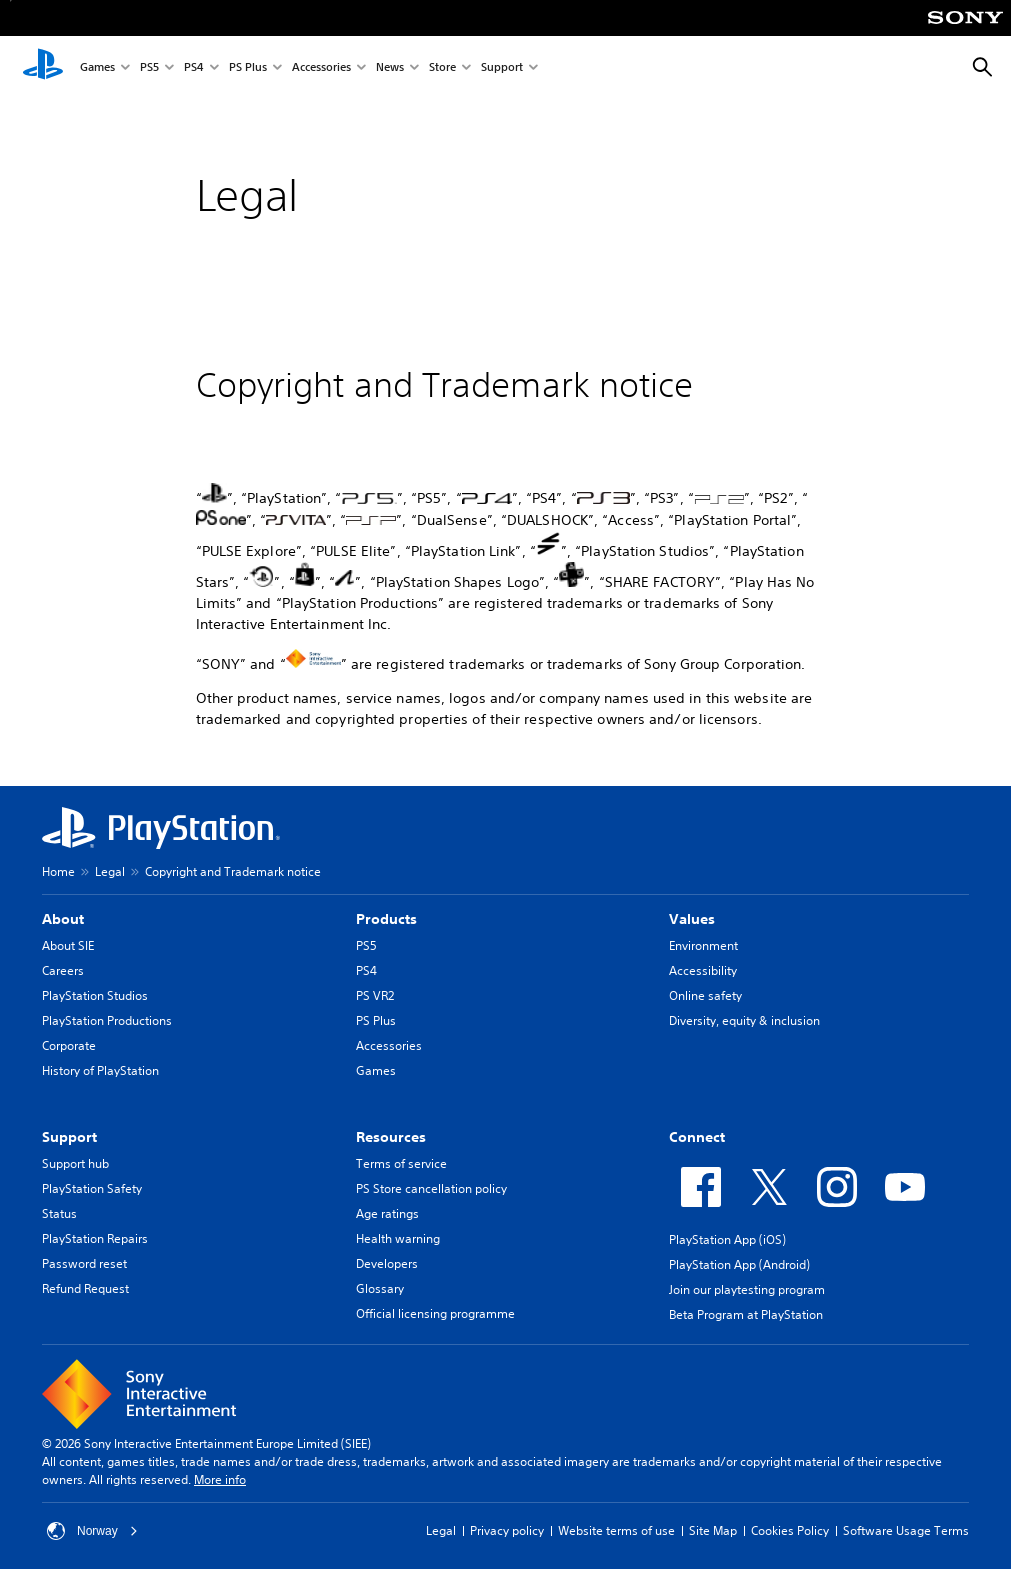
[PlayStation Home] (43, 68)
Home (58, 871)
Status (59, 1213)
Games (97, 68)
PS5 (149, 68)
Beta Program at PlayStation (746, 1314)
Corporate (69, 1045)
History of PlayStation (100, 1070)
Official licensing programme (435, 1313)
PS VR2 (375, 995)
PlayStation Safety (92, 1188)
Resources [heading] (391, 1137)
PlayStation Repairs (95, 1238)
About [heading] (63, 919)
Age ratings (387, 1213)
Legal (110, 871)
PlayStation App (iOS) (727, 1239)
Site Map (713, 1530)
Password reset (84, 1263)
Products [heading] (386, 919)
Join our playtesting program (747, 1289)
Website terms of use (616, 1530)
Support (502, 68)
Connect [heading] (697, 1137)
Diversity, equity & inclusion (744, 1020)
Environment (703, 945)
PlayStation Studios (95, 995)
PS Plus (248, 68)
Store (442, 68)
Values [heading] (692, 919)
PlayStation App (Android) (739, 1264)
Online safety (705, 995)
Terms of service (401, 1163)
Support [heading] (69, 1137)
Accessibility (703, 970)
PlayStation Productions (107, 1020)
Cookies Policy (790, 1530)
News (390, 68)
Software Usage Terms (906, 1530)
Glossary (380, 1288)
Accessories (321, 68)
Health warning (398, 1238)
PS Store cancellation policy (431, 1188)
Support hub (75, 1163)
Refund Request (85, 1288)
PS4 (194, 68)
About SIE (68, 945)
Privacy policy (507, 1530)
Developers (387, 1263)
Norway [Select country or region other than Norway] (92, 1531)
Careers (63, 970)
